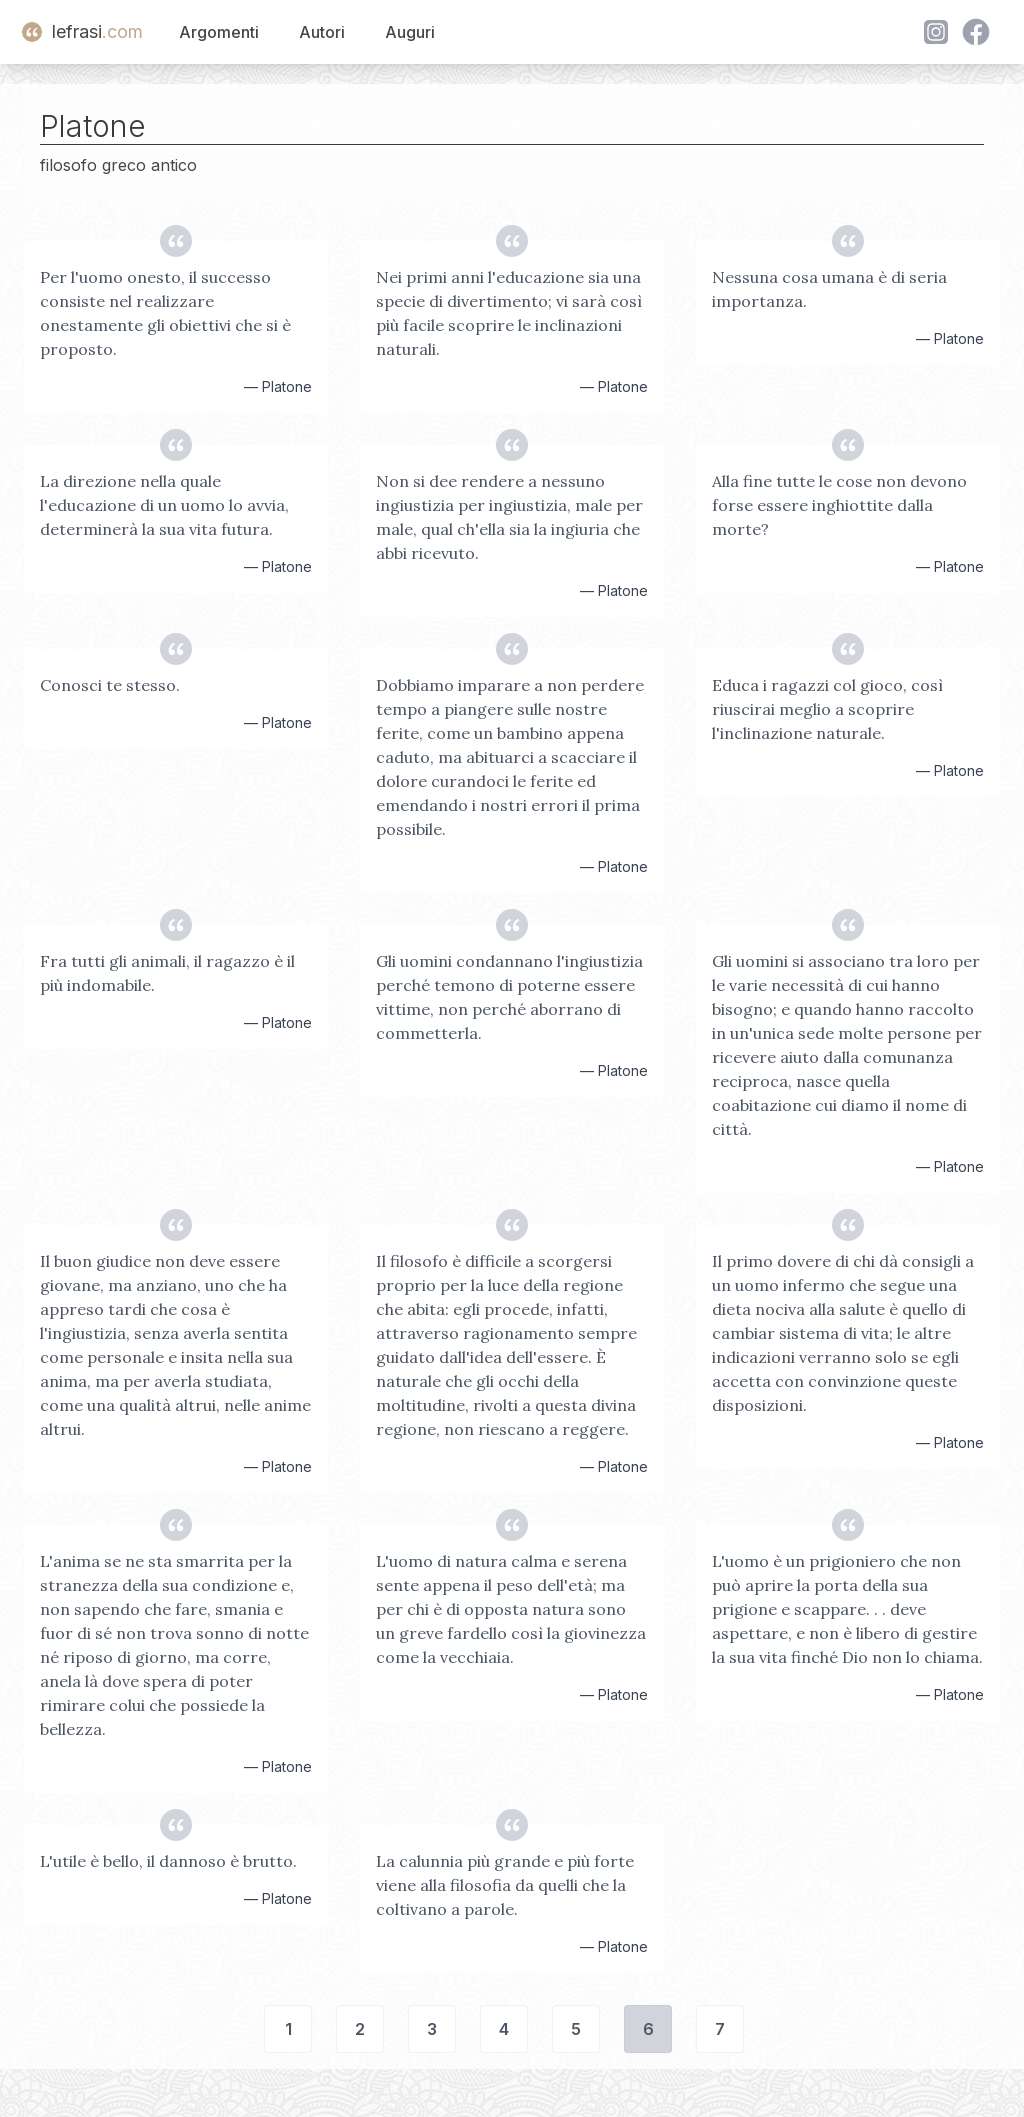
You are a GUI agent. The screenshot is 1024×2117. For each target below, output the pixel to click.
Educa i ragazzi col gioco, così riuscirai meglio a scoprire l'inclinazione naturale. (827, 709)
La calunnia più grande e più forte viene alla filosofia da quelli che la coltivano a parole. (505, 1885)
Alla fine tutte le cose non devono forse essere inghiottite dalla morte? (839, 505)
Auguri (410, 32)
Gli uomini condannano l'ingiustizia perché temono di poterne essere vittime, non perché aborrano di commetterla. (509, 997)
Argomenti (219, 32)
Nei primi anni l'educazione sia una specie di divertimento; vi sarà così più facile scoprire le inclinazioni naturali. (509, 313)
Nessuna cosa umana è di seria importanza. (829, 289)
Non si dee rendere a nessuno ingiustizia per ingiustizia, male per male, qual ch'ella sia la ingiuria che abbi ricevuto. (509, 517)
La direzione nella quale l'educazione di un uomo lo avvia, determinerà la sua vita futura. (164, 505)
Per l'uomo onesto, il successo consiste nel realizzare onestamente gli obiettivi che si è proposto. (165, 313)
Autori (322, 32)
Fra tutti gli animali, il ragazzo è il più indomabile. (167, 973)
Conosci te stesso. (110, 685)
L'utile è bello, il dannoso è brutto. (168, 1861)
